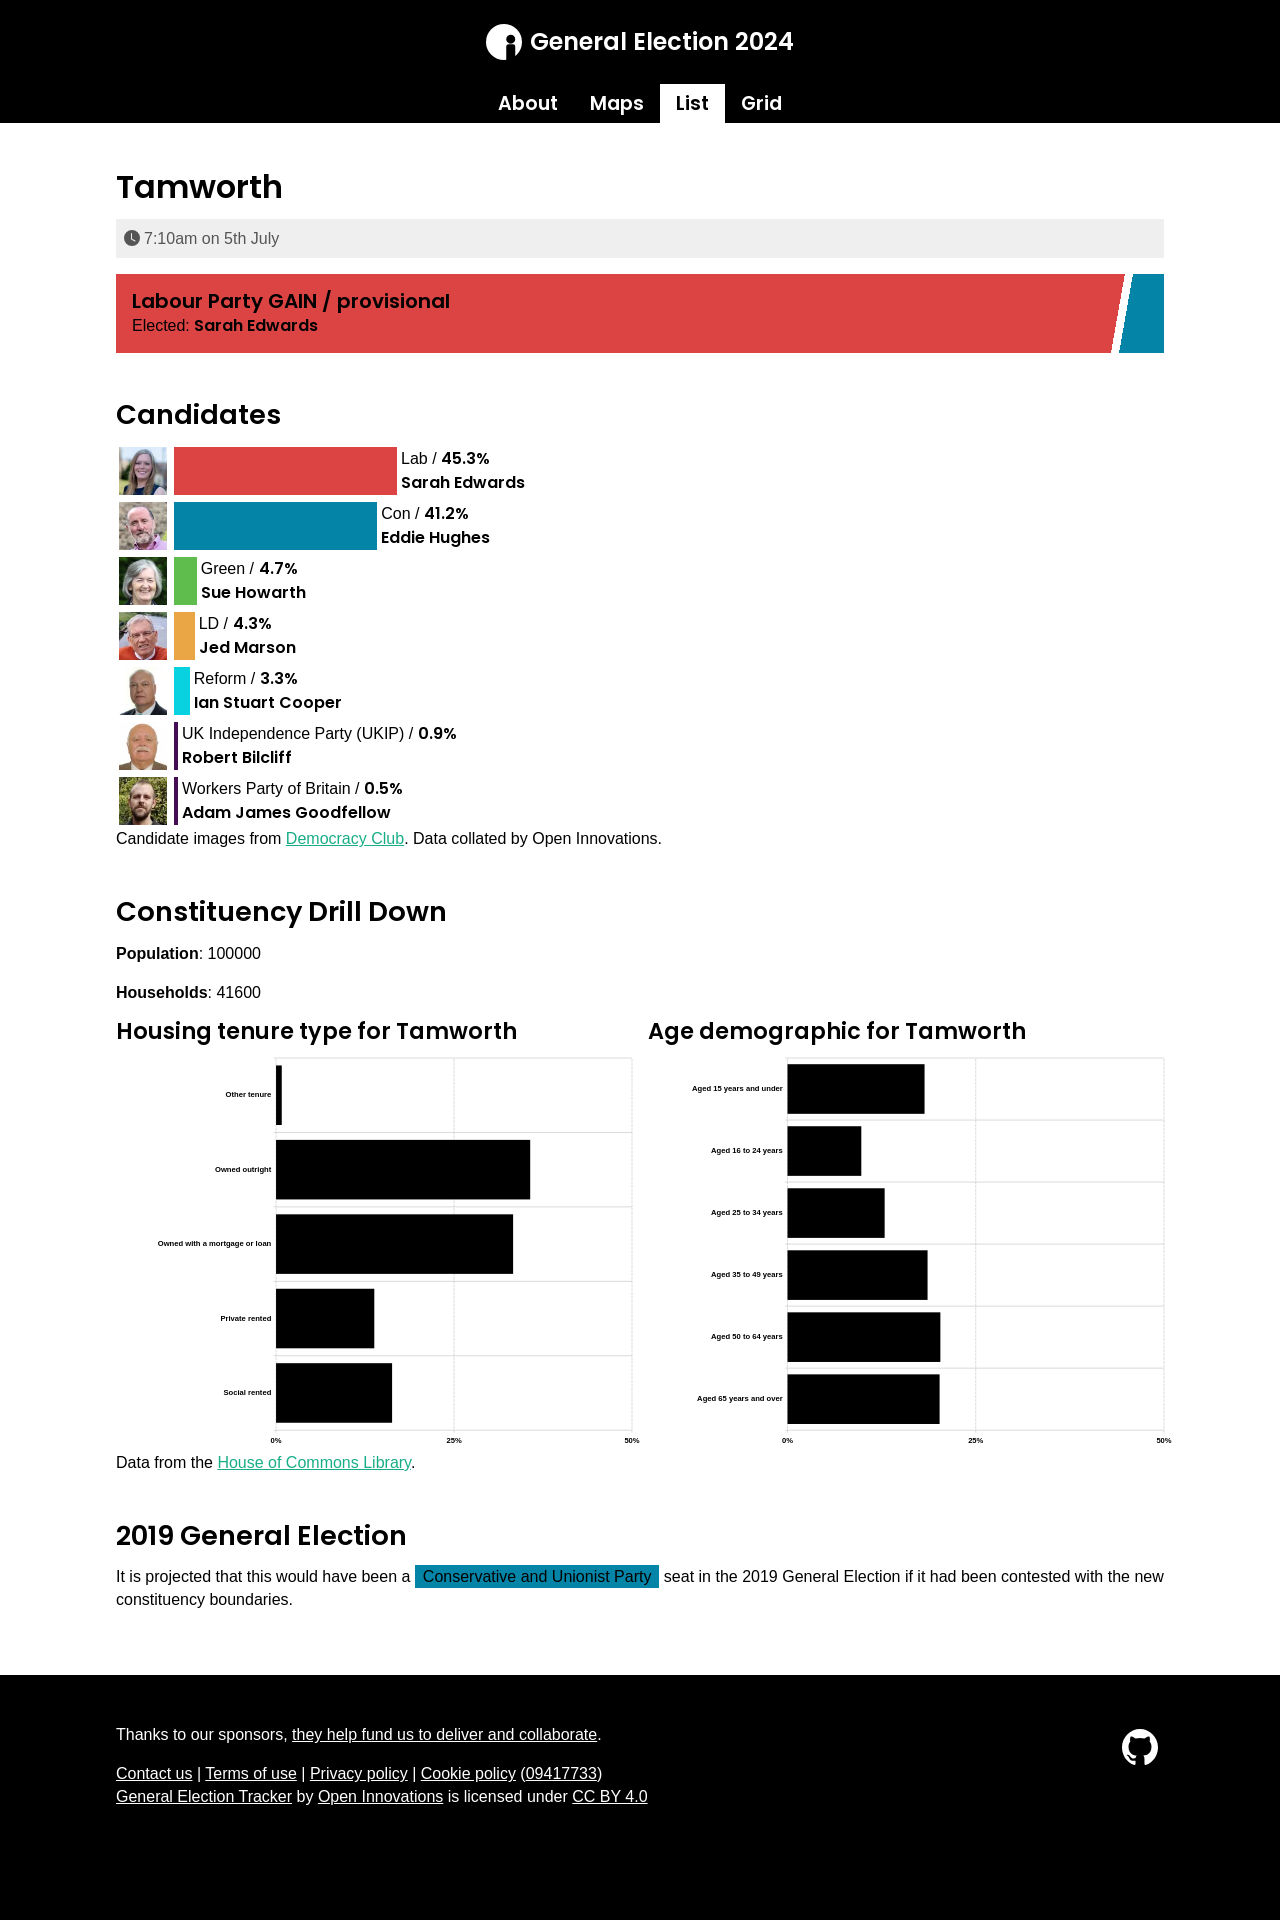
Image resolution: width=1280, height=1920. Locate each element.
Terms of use (251, 1773)
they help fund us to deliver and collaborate (444, 1734)
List (692, 103)
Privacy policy (359, 1773)
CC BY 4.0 (609, 1796)
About (528, 103)
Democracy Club (345, 838)
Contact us (154, 1773)
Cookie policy (468, 1773)
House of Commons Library (314, 1462)
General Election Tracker (204, 1796)
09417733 (561, 1773)
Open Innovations (380, 1796)
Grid (761, 103)
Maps (617, 103)
